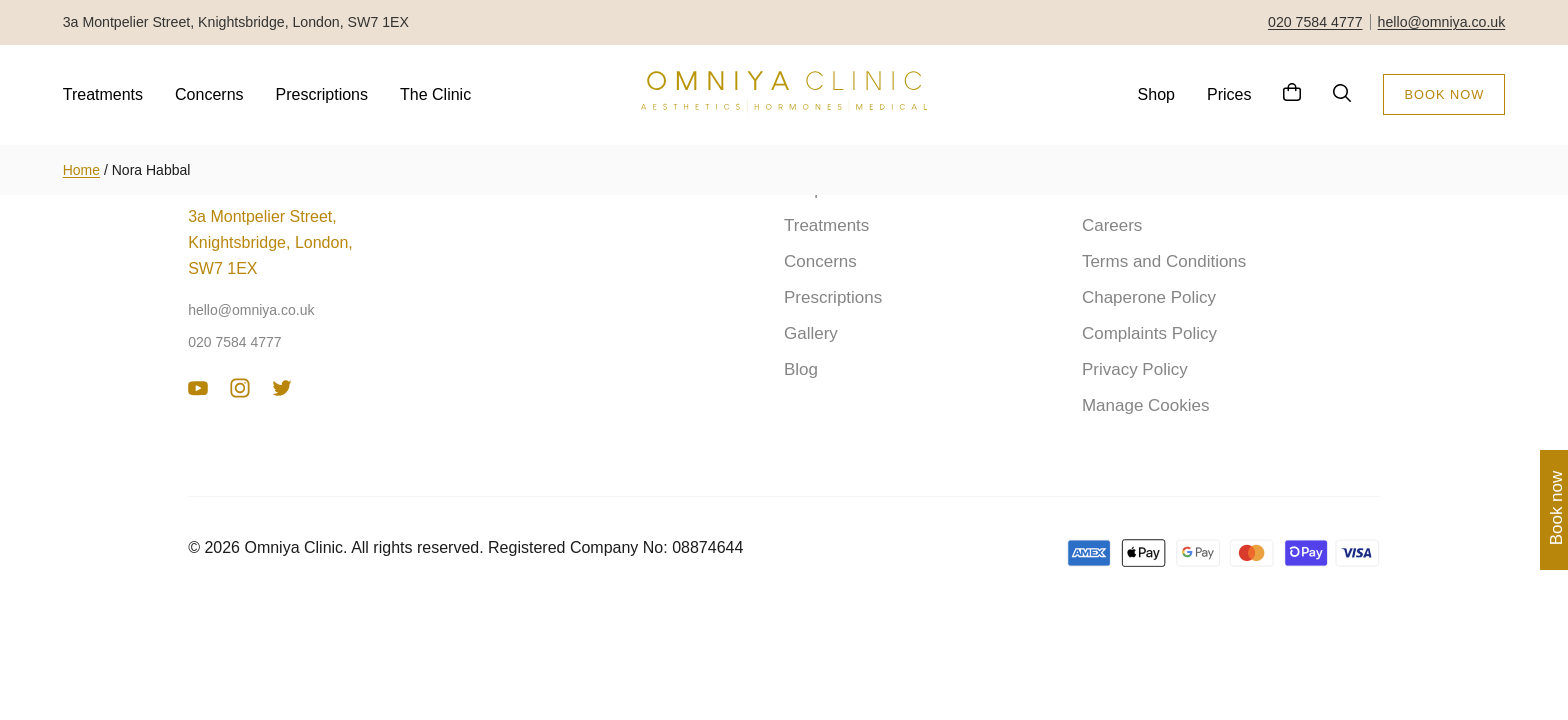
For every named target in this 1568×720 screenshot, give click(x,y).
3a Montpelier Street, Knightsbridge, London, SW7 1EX (270, 242)
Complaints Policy (1149, 333)
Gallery (811, 333)
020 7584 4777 (1315, 22)
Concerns (209, 94)
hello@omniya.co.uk (1442, 22)
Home (81, 170)
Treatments (103, 94)
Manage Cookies (1146, 405)
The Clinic (435, 94)
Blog (801, 369)
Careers (1112, 225)
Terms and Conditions (1164, 261)
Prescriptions (322, 94)
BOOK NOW (1444, 94)
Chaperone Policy (1149, 297)
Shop (1156, 94)
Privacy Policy (1135, 369)
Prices (1229, 94)
